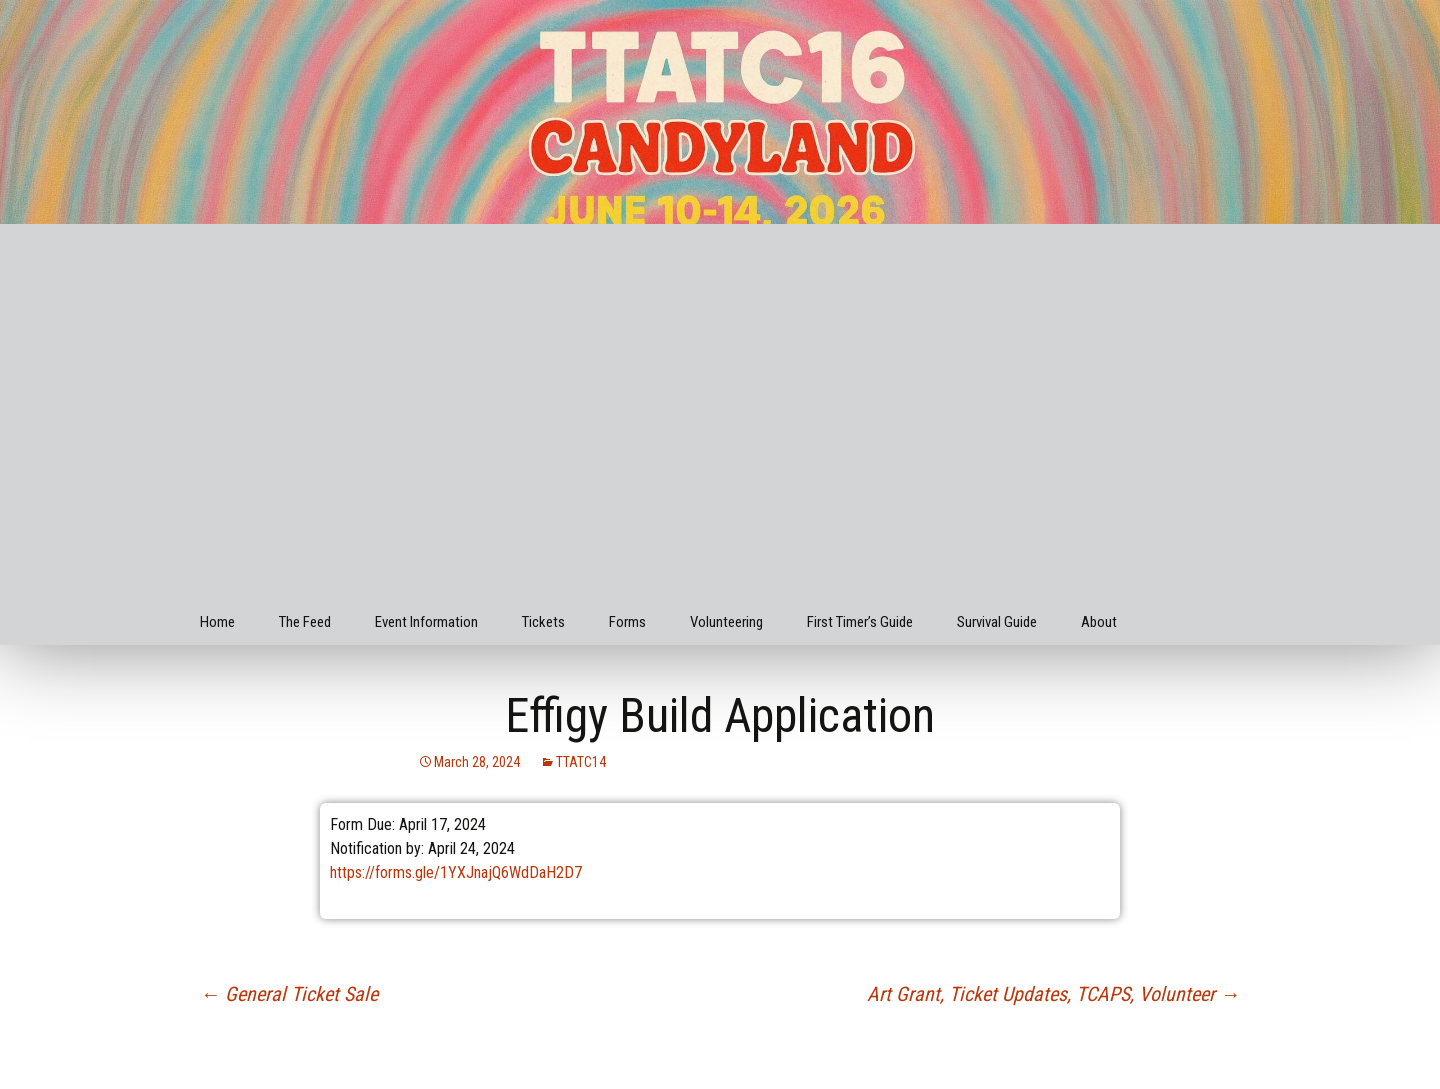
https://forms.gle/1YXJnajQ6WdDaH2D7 (456, 872)
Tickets (543, 622)
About (1099, 622)
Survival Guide (997, 622)
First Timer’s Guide (860, 622)
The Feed (305, 622)
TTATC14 (581, 762)
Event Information (426, 622)
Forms (627, 622)
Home (217, 622)
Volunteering (726, 622)
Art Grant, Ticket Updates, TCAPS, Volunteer (1053, 994)
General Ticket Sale (289, 994)
